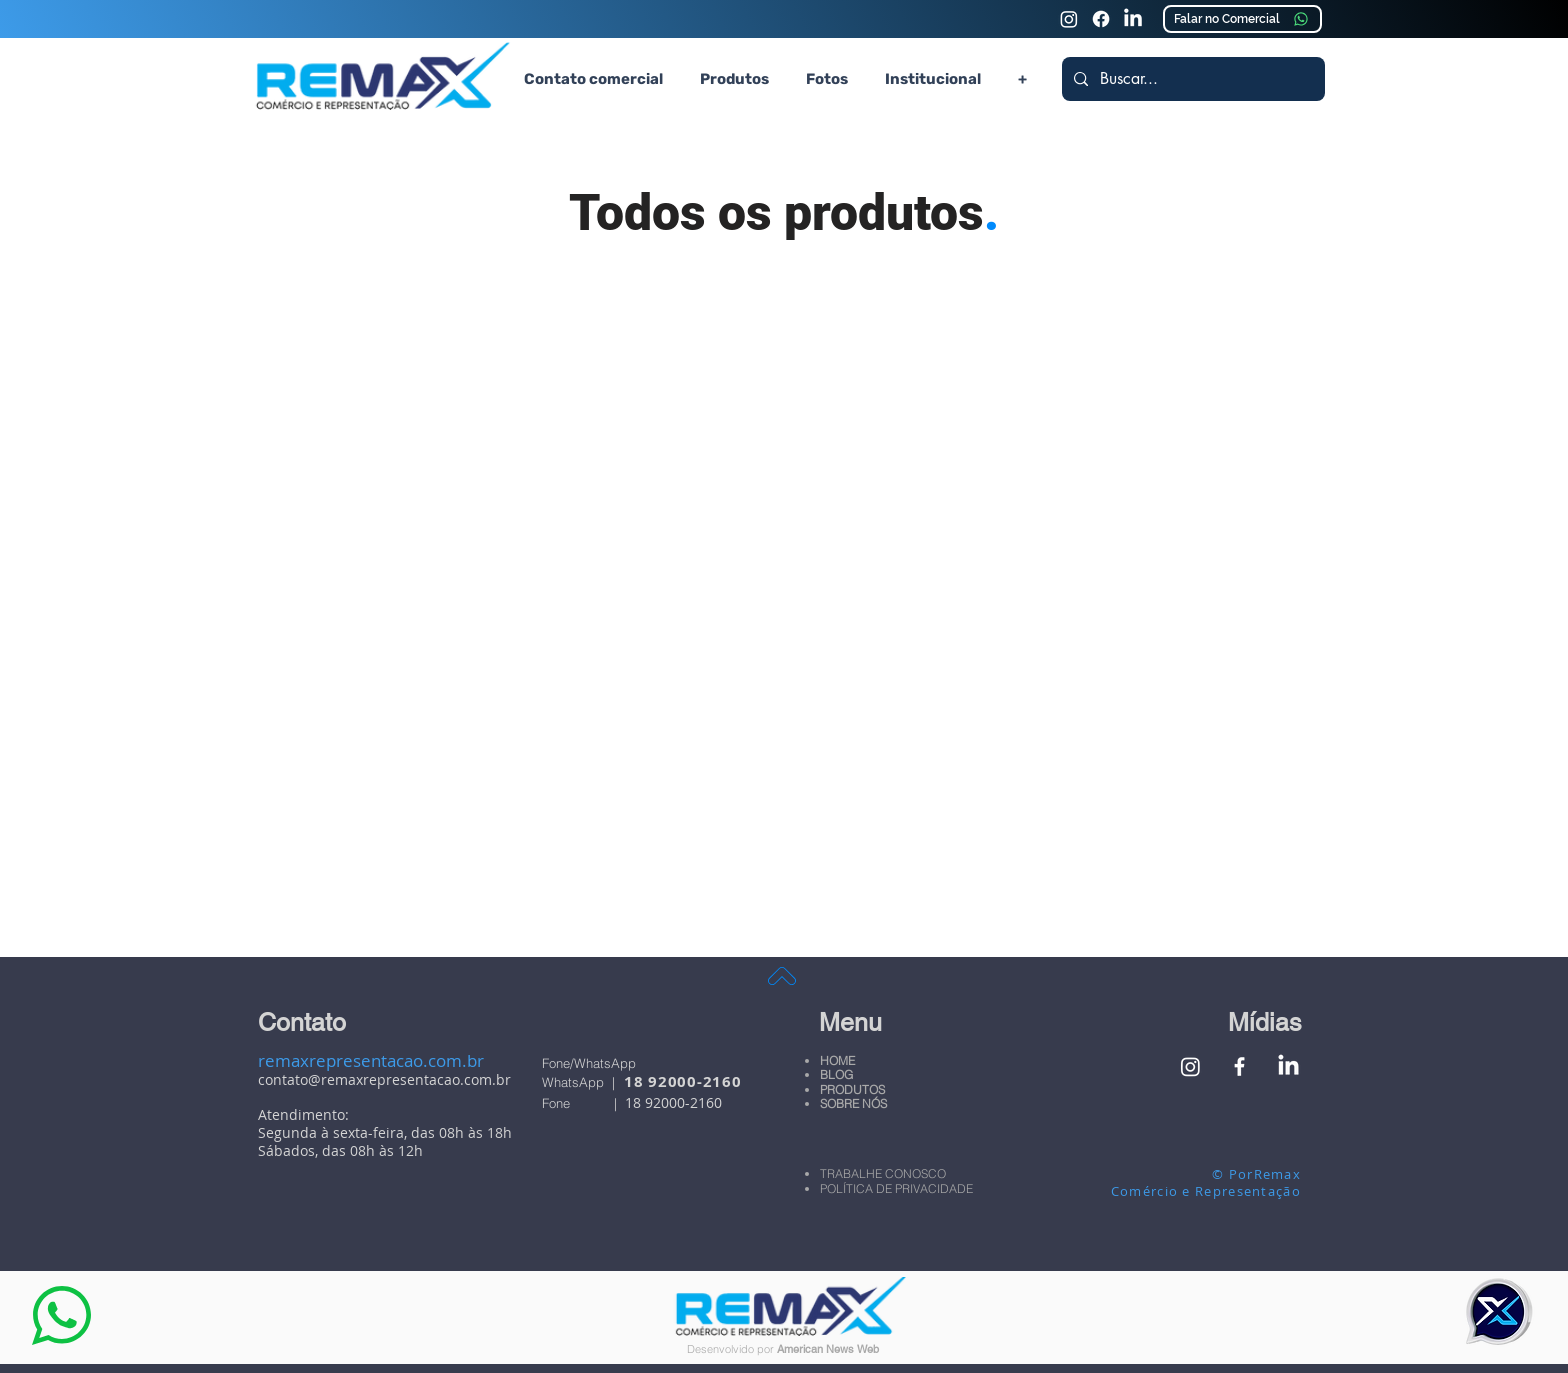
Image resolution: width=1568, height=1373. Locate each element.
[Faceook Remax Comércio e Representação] (1101, 19)
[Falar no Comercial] (1242, 19)
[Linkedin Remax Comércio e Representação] (1133, 19)
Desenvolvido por (732, 1349)
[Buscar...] (1191, 79)
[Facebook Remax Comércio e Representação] (1239, 1066)
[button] (734, 79)
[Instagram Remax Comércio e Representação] (1069, 19)
